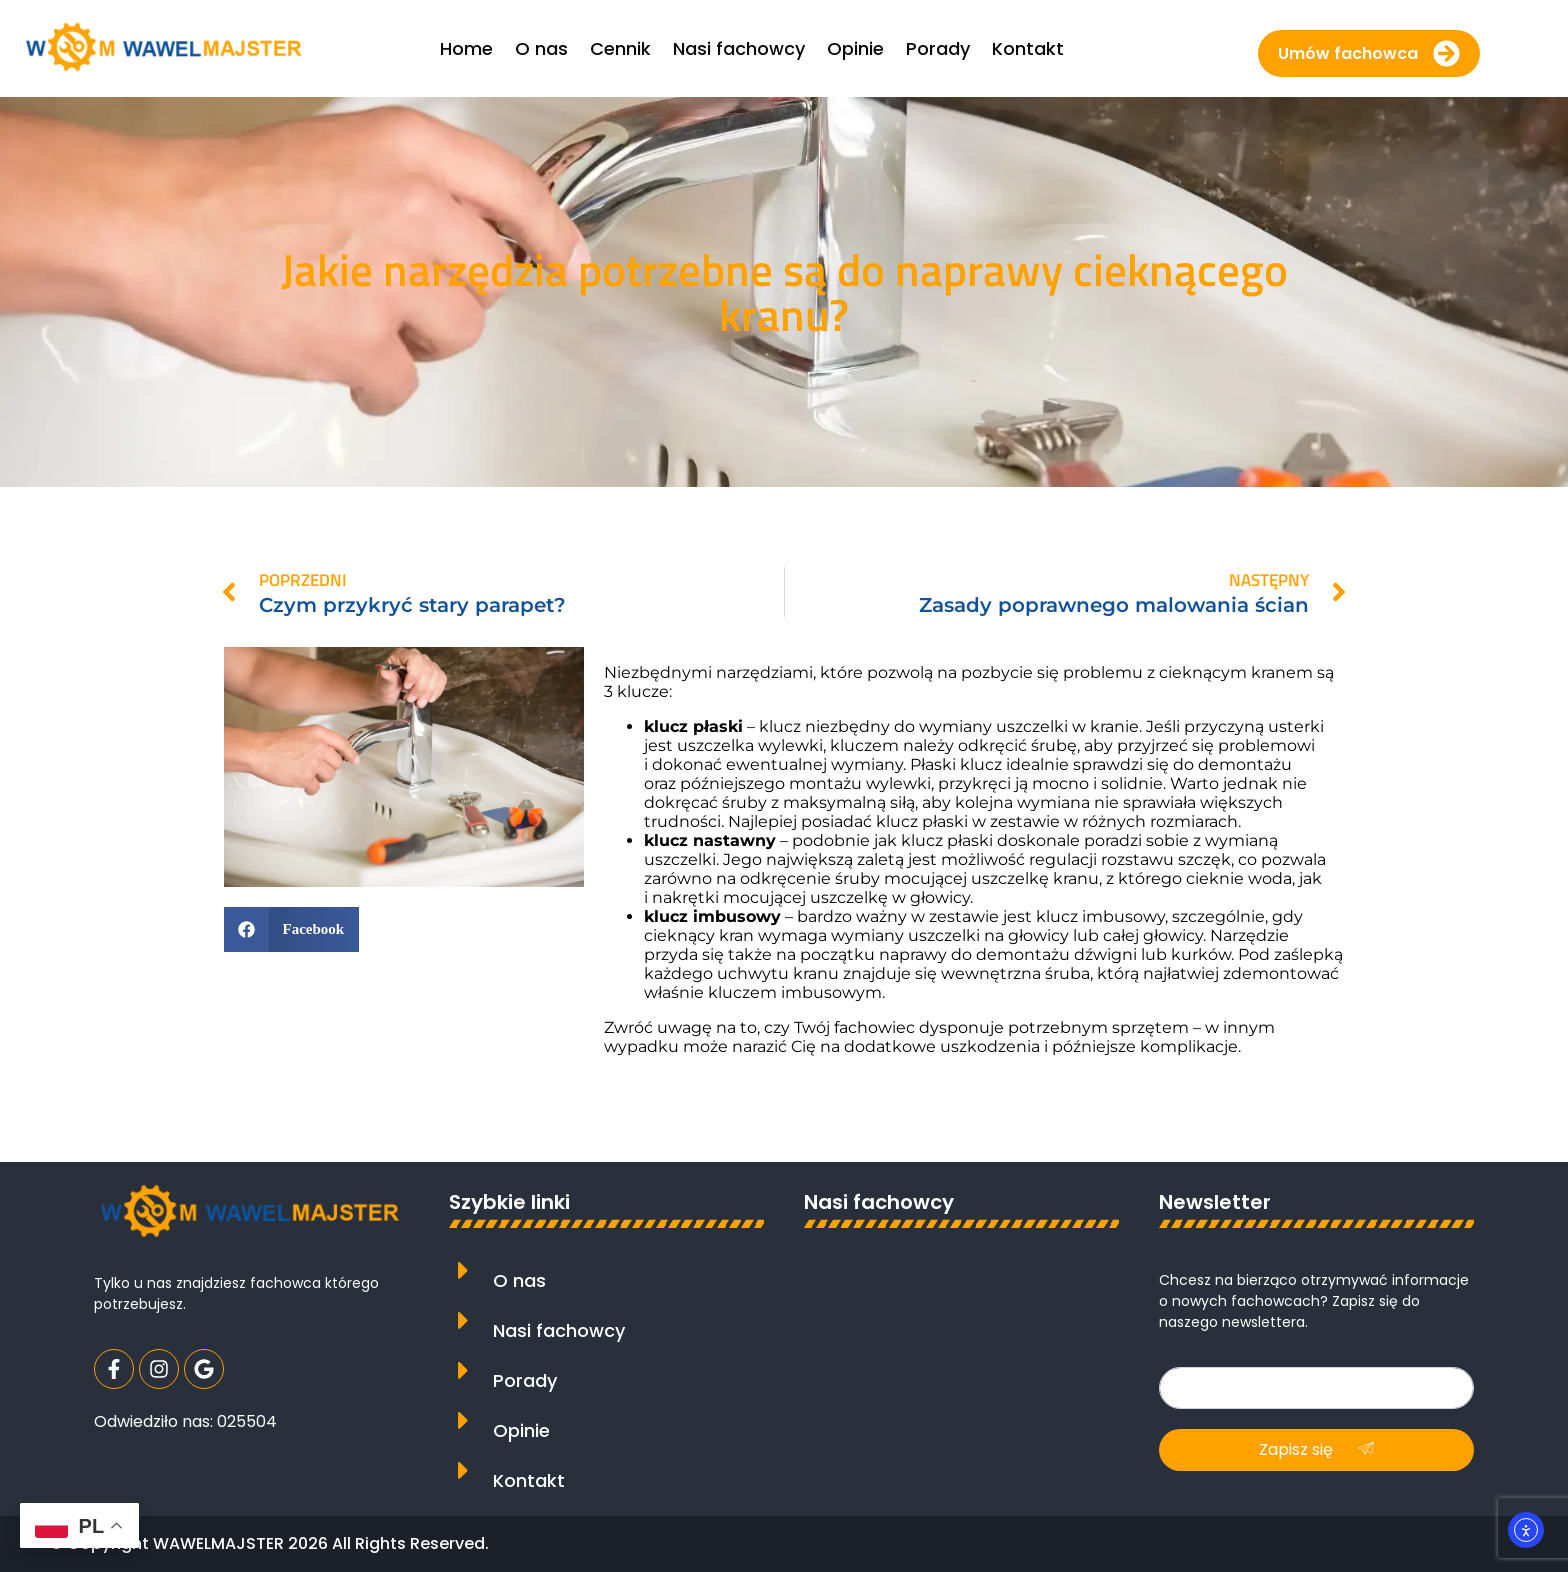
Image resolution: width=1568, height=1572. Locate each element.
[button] (291, 929)
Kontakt (529, 1480)
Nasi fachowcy (559, 1330)
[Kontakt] (463, 1470)
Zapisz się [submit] (1316, 1449)
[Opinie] (463, 1420)
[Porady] (463, 1370)
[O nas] (463, 1270)
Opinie (521, 1430)
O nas (519, 1280)
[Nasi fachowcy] (463, 1320)
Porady (525, 1380)
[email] (1316, 1388)
